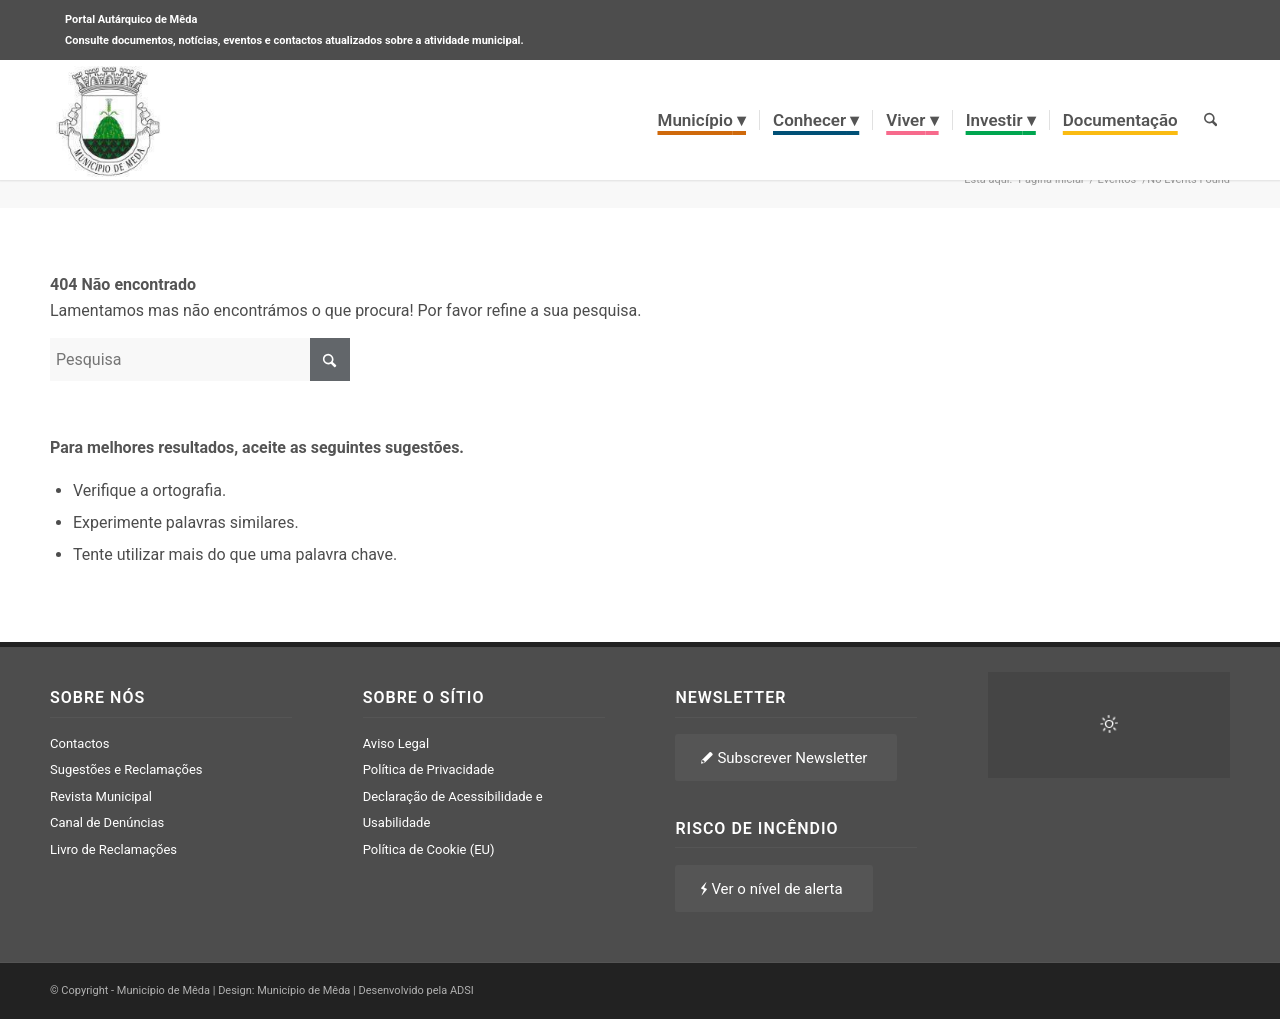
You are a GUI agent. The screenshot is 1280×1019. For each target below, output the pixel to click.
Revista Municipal (101, 796)
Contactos (79, 743)
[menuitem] (702, 120)
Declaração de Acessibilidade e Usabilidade (453, 809)
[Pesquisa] (1210, 120)
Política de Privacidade (429, 769)
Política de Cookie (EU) (429, 849)
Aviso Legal (396, 743)
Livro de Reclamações (113, 849)
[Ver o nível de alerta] (773, 888)
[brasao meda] (109, 120)
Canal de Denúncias (107, 822)
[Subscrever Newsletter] (786, 757)
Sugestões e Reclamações (126, 769)
